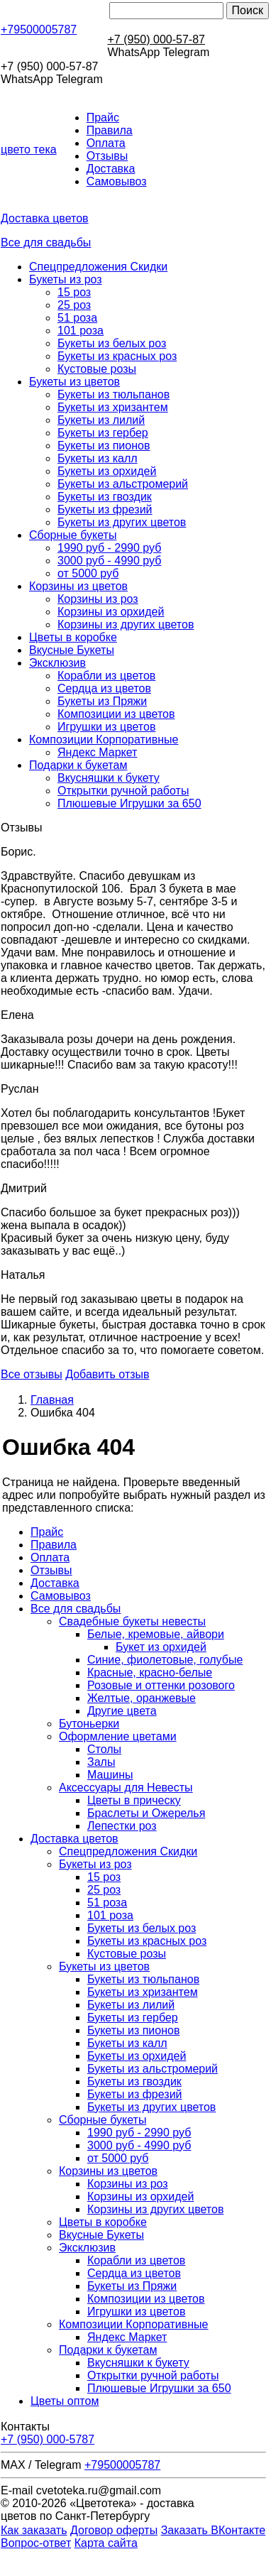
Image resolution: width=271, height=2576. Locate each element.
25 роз (74, 305)
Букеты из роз (65, 279)
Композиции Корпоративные (103, 739)
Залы (101, 1762)
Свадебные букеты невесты (132, 1621)
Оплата (106, 143)
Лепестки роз (122, 1826)
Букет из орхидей (161, 1647)
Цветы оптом (65, 2401)
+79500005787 (39, 29)
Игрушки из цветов (106, 727)
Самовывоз (117, 181)
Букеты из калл (97, 458)
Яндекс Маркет (97, 752)
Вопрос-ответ (36, 2543)
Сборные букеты (72, 535)
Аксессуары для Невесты (126, 1787)
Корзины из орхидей (110, 612)
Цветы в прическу (134, 1800)
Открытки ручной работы (123, 791)
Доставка (111, 169)
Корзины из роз (97, 599)
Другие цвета (122, 1711)
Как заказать (34, 2530)
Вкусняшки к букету (108, 778)
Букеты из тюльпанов (113, 394)
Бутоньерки (89, 1724)
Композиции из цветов (116, 714)
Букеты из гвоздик (104, 497)
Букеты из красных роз (117, 356)
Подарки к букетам (78, 765)
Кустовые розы (96, 369)
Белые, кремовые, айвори (155, 1634)
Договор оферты (113, 2530)
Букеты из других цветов (121, 522)
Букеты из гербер (102, 433)
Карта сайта (106, 2543)
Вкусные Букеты (71, 650)
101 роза (80, 330)
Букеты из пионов (103, 446)
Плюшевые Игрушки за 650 (129, 803)
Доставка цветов (45, 218)
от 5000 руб (87, 573)
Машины (110, 1775)
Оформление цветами (118, 1736)
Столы (104, 1749)
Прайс (103, 117)
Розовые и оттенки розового (161, 1685)
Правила (110, 130)
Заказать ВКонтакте (213, 2530)
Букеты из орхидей (106, 471)
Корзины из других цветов (125, 624)
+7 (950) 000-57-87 (156, 39)
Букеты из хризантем (112, 407)
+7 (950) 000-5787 (47, 2439)
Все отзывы (31, 1374)
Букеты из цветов (74, 382)
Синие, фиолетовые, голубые (165, 1660)
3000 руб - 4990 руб (109, 561)
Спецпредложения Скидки (98, 267)
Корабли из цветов (106, 676)
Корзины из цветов (78, 586)
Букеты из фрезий (105, 509)
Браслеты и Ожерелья (146, 1813)
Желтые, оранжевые (141, 1698)
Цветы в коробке (73, 637)
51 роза (77, 318)
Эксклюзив (57, 663)
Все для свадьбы (46, 242)
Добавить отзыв (107, 1374)
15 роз (74, 292)
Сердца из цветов (104, 688)
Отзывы (107, 156)
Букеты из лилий (101, 420)
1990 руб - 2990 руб (109, 548)
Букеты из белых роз (111, 343)
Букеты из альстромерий (122, 484)
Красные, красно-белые (149, 1672)
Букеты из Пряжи (102, 701)
